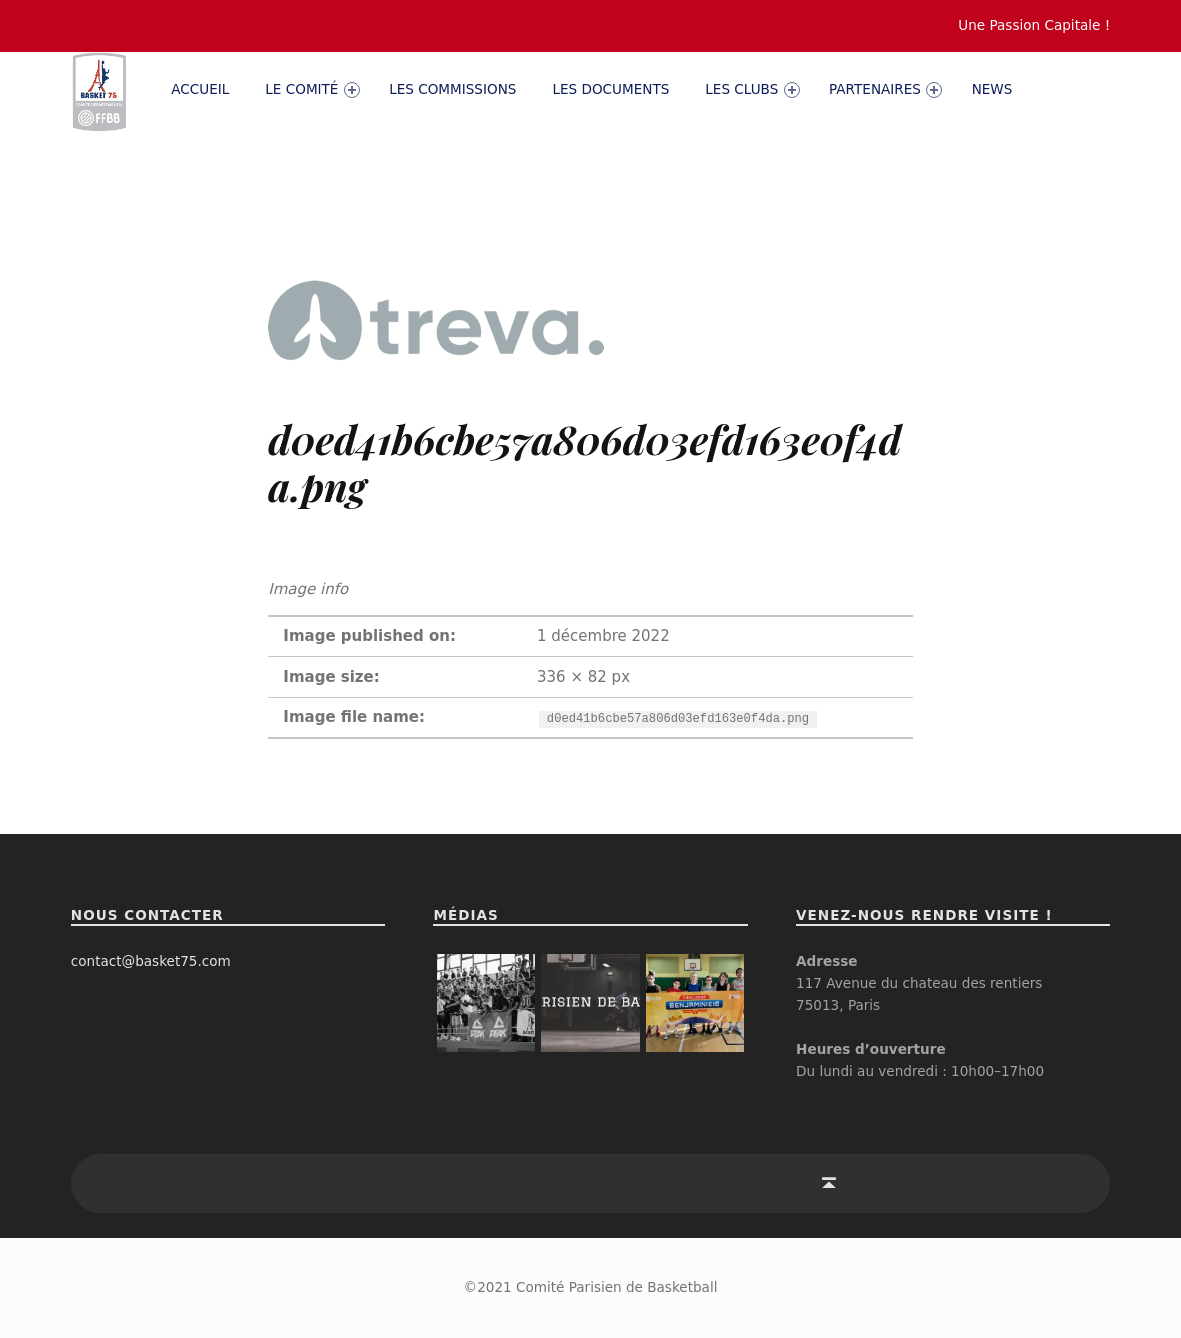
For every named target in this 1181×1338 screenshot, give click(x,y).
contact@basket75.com (151, 961)
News (992, 89)
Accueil (200, 89)
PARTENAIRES (885, 89)
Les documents (610, 89)
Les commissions (452, 89)
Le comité (312, 89)
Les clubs (752, 89)
